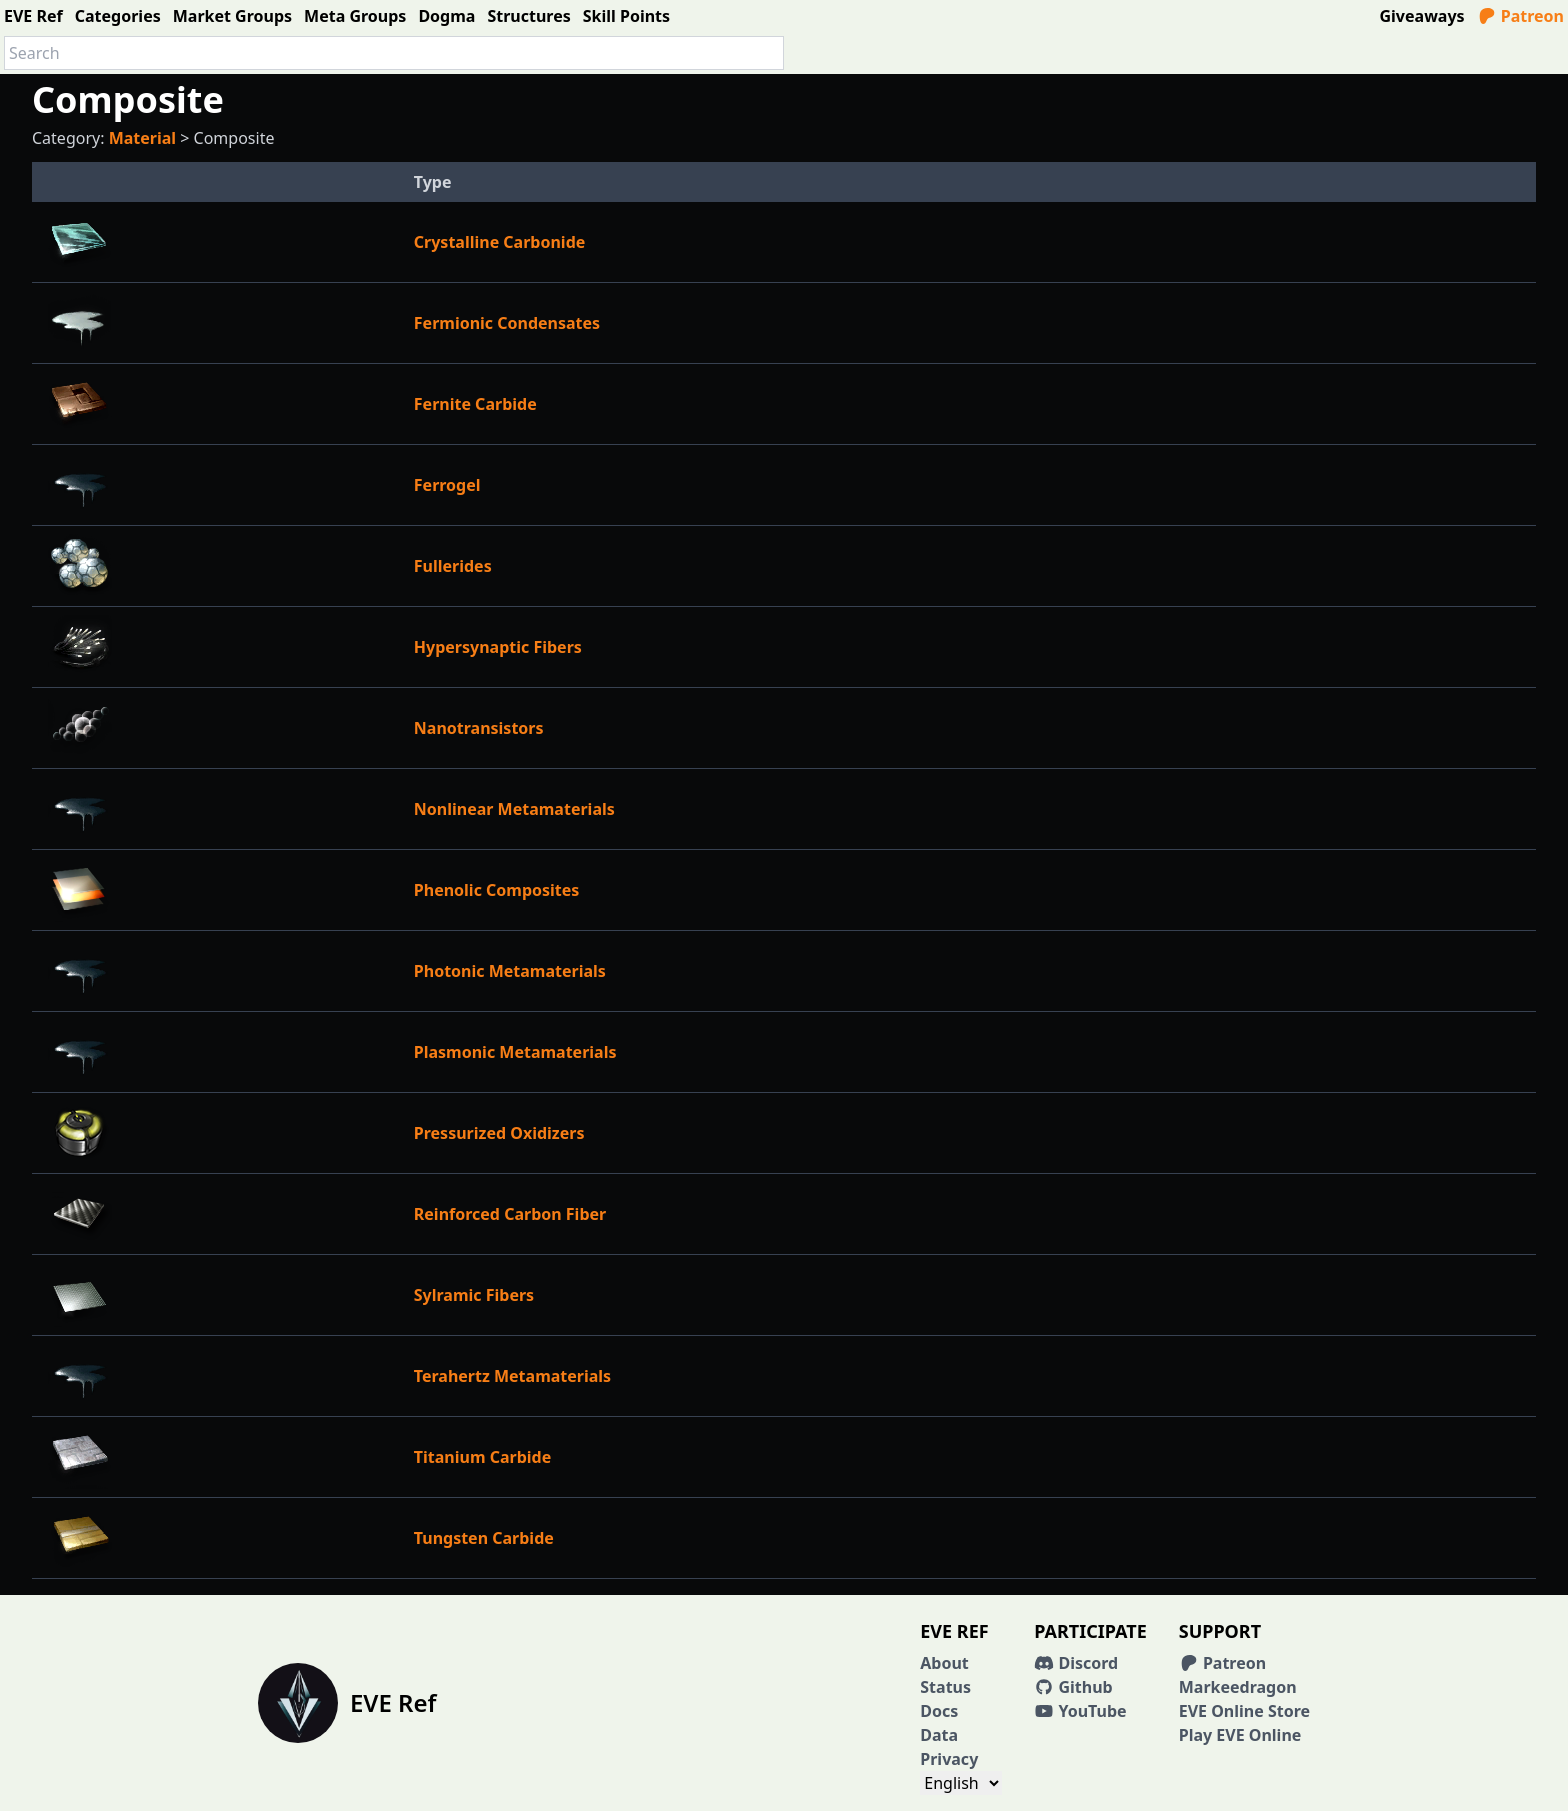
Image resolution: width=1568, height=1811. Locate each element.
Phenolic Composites (497, 890)
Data (939, 1735)
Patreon (1520, 16)
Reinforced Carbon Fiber (510, 1214)
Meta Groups (355, 16)
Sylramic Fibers (474, 1295)
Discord (1076, 1663)
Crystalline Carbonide (500, 242)
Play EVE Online (1240, 1735)
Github (1073, 1687)
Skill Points (626, 16)
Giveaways (1422, 16)
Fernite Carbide (475, 404)
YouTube (1080, 1711)
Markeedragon (1238, 1687)
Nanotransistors (479, 728)
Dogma (446, 16)
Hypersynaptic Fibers (498, 647)
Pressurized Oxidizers (499, 1133)
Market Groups (232, 16)
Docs (939, 1711)
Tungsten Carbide (484, 1538)
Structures (528, 16)
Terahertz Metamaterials (512, 1376)
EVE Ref (33, 16)
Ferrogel (447, 485)
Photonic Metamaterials (510, 971)
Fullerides (453, 566)
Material (142, 138)
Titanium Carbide (482, 1457)
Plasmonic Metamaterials (515, 1052)
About (944, 1663)
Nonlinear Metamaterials (514, 809)
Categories (118, 16)
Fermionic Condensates (507, 323)
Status (945, 1687)
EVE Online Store (1244, 1711)
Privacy (949, 1759)
